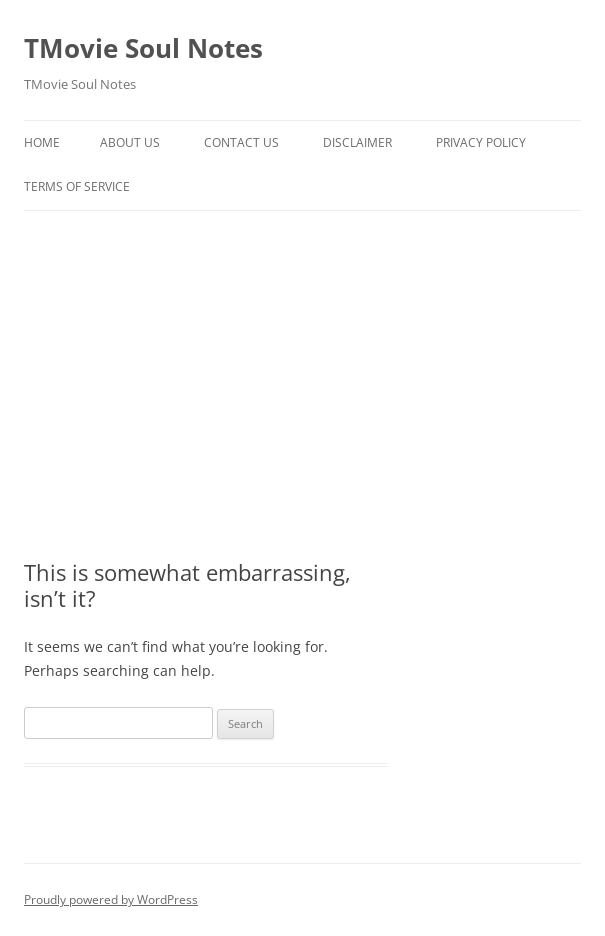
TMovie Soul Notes (143, 48)
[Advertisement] (302, 361)
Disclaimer (357, 142)
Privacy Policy (481, 142)
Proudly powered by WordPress (111, 899)
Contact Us (241, 142)
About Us (130, 142)
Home (42, 142)
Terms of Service (77, 186)
